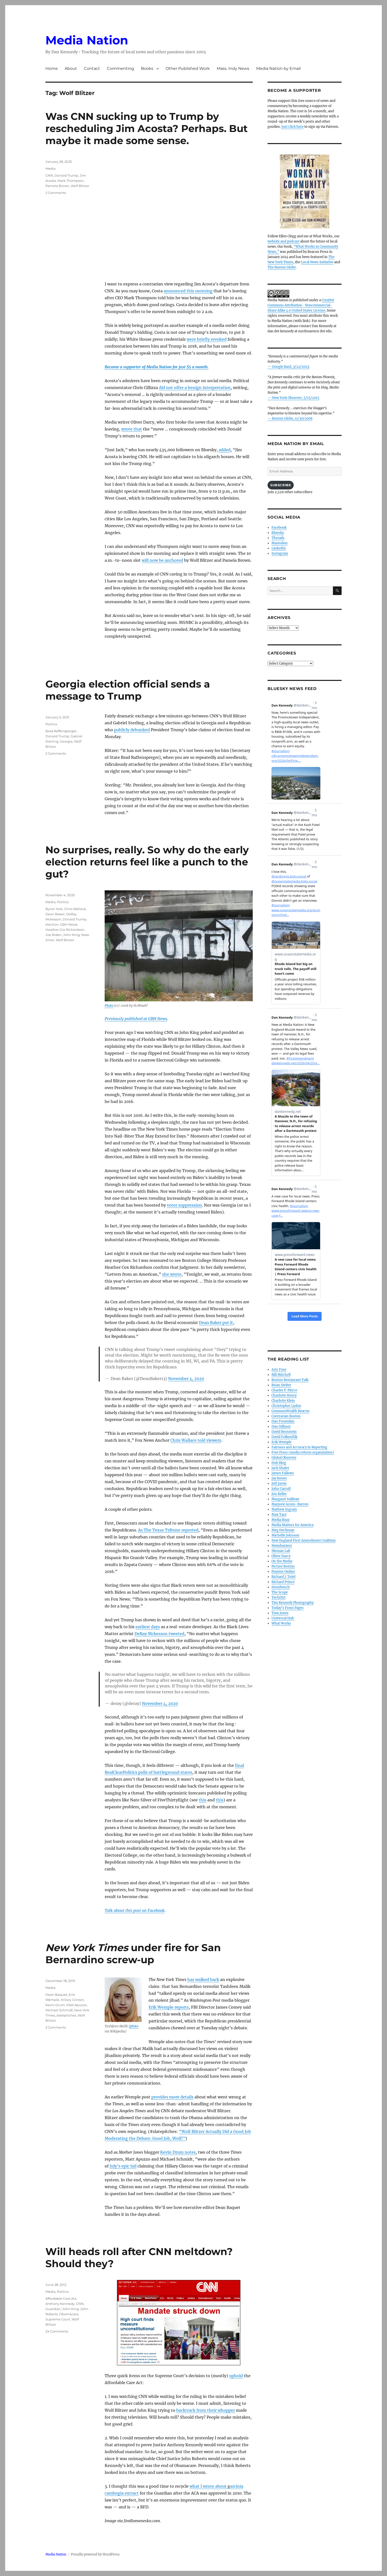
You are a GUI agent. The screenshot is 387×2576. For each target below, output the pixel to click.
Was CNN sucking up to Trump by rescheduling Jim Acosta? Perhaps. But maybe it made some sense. (146, 128)
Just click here (292, 127)
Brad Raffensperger (61, 731)
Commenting (120, 68)
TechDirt (278, 1597)
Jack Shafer (280, 1468)
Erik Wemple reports (169, 2007)
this (202, 1799)
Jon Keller (279, 1494)
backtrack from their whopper (205, 2410)
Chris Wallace (75, 909)
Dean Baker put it (216, 1322)
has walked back (203, 1979)
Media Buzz (280, 1520)
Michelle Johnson (285, 1535)
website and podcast (283, 241)
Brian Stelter (281, 1385)
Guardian (53, 2309)
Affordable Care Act (60, 2298)
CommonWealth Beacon (290, 1411)
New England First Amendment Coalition (303, 1540)
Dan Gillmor (281, 1426)
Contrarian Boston (286, 1416)
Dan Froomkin (282, 1421)
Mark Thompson (71, 181)
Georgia (66, 741)
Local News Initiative (317, 262)
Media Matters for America (292, 1525)
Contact (92, 68)
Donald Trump (66, 175)
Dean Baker (55, 914)
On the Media (281, 1561)
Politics (51, 724)
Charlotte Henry (284, 1395)
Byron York (54, 909)
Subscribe (280, 485)
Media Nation (86, 40)
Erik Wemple (281, 1442)
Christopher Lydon (286, 1406)
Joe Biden (53, 935)
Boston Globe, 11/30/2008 (292, 418)
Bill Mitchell (280, 1375)
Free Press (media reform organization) (302, 1452)
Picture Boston (283, 1566)
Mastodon (279, 543)
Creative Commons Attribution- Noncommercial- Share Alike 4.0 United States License (301, 305)
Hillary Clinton (72, 2000)
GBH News (68, 924)
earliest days (147, 1626)
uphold (236, 2375)
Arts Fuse (278, 1369)
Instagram (279, 553)
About (71, 68)
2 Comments (55, 193)
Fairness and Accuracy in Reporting (299, 1447)
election (51, 924)
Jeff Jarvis (279, 1483)
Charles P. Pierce (284, 1390)
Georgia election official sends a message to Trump (127, 690)
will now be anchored (162, 560)
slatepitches (66, 2015)
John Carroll (280, 1489)
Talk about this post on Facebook (135, 1910)
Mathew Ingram (284, 1509)
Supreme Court (57, 2319)
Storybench (280, 1587)
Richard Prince (283, 1582)
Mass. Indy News (233, 68)
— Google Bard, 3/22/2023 (288, 367)
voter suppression (184, 1205)
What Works (281, 1623)
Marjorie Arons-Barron (290, 1504)
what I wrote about (209, 2486)
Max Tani (278, 1514)
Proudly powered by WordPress (95, 2554)
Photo (109, 1006)
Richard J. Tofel (283, 1577)
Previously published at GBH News (136, 1018)
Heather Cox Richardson (64, 930)
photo (134, 2026)
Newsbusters (281, 1546)
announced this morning (188, 290)
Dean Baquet (56, 1995)
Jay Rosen (279, 1478)
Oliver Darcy (280, 1556)
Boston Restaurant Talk (290, 1380)
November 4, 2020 (186, 1378)
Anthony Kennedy (60, 2304)
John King (71, 935)
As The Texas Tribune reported (168, 1530)
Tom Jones (280, 1613)
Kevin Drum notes (178, 2152)
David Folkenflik (284, 1437)
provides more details (172, 2096)
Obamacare (68, 2314)
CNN (49, 175)
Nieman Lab (280, 1551)
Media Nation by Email (278, 68)
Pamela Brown (57, 186)
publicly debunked (132, 729)
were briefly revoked (207, 339)
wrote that (131, 429)
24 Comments (56, 2331)
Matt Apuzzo (76, 2005)
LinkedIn (278, 548)
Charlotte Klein (283, 1401)
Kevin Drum (55, 2005)
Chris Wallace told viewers (195, 1440)
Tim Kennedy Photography (292, 1603)
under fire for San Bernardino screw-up (133, 1953)
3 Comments (55, 2027)
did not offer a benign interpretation (195, 387)
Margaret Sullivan (285, 1499)
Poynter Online (283, 1571)
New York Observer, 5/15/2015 (295, 398)
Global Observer (283, 1458)
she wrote (171, 1274)
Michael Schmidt (59, 2010)
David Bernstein (284, 1432)
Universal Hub (282, 1618)
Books (147, 68)
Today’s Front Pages (287, 1608)
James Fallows (282, 1473)
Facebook (279, 527)
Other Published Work (188, 68)
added (225, 449)
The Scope (279, 1592)
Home (51, 68)
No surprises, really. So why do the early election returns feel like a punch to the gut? (147, 862)
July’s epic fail (123, 2166)
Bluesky (277, 533)
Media (50, 168)
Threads (278, 538)
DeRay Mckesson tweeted (159, 1633)
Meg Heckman (282, 1530)
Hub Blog (278, 1463)
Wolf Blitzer (80, 186)
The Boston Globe (282, 267)
